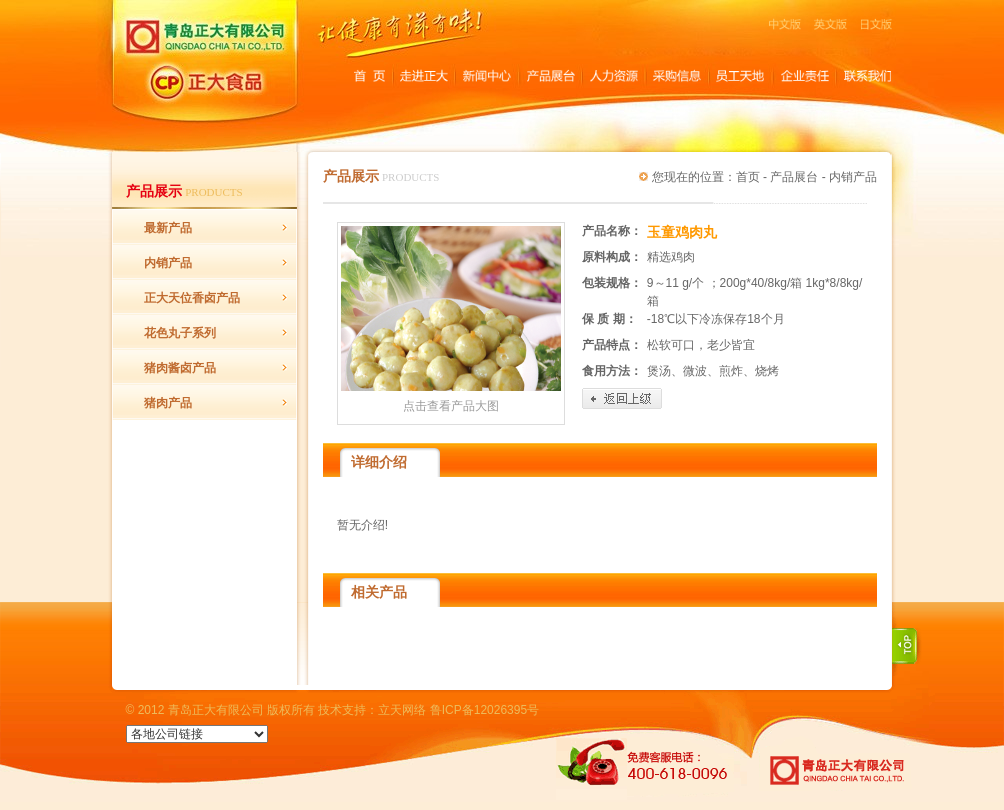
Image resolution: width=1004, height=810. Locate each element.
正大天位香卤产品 (192, 298)
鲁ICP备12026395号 (484, 710)
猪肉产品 (168, 403)
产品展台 (794, 177)
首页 (748, 177)
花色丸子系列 (180, 333)
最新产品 (168, 228)
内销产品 (168, 263)
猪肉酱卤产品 (180, 368)
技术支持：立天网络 (372, 710)
